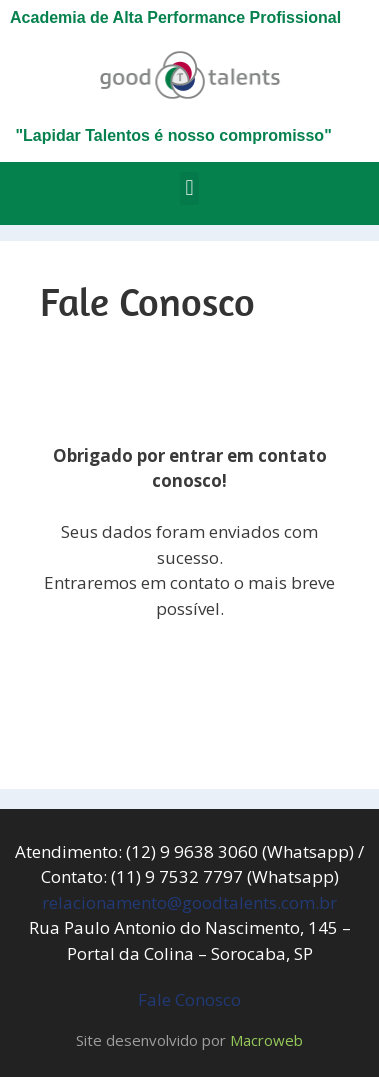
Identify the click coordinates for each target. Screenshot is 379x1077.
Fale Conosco (189, 999)
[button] (189, 188)
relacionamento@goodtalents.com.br (189, 902)
